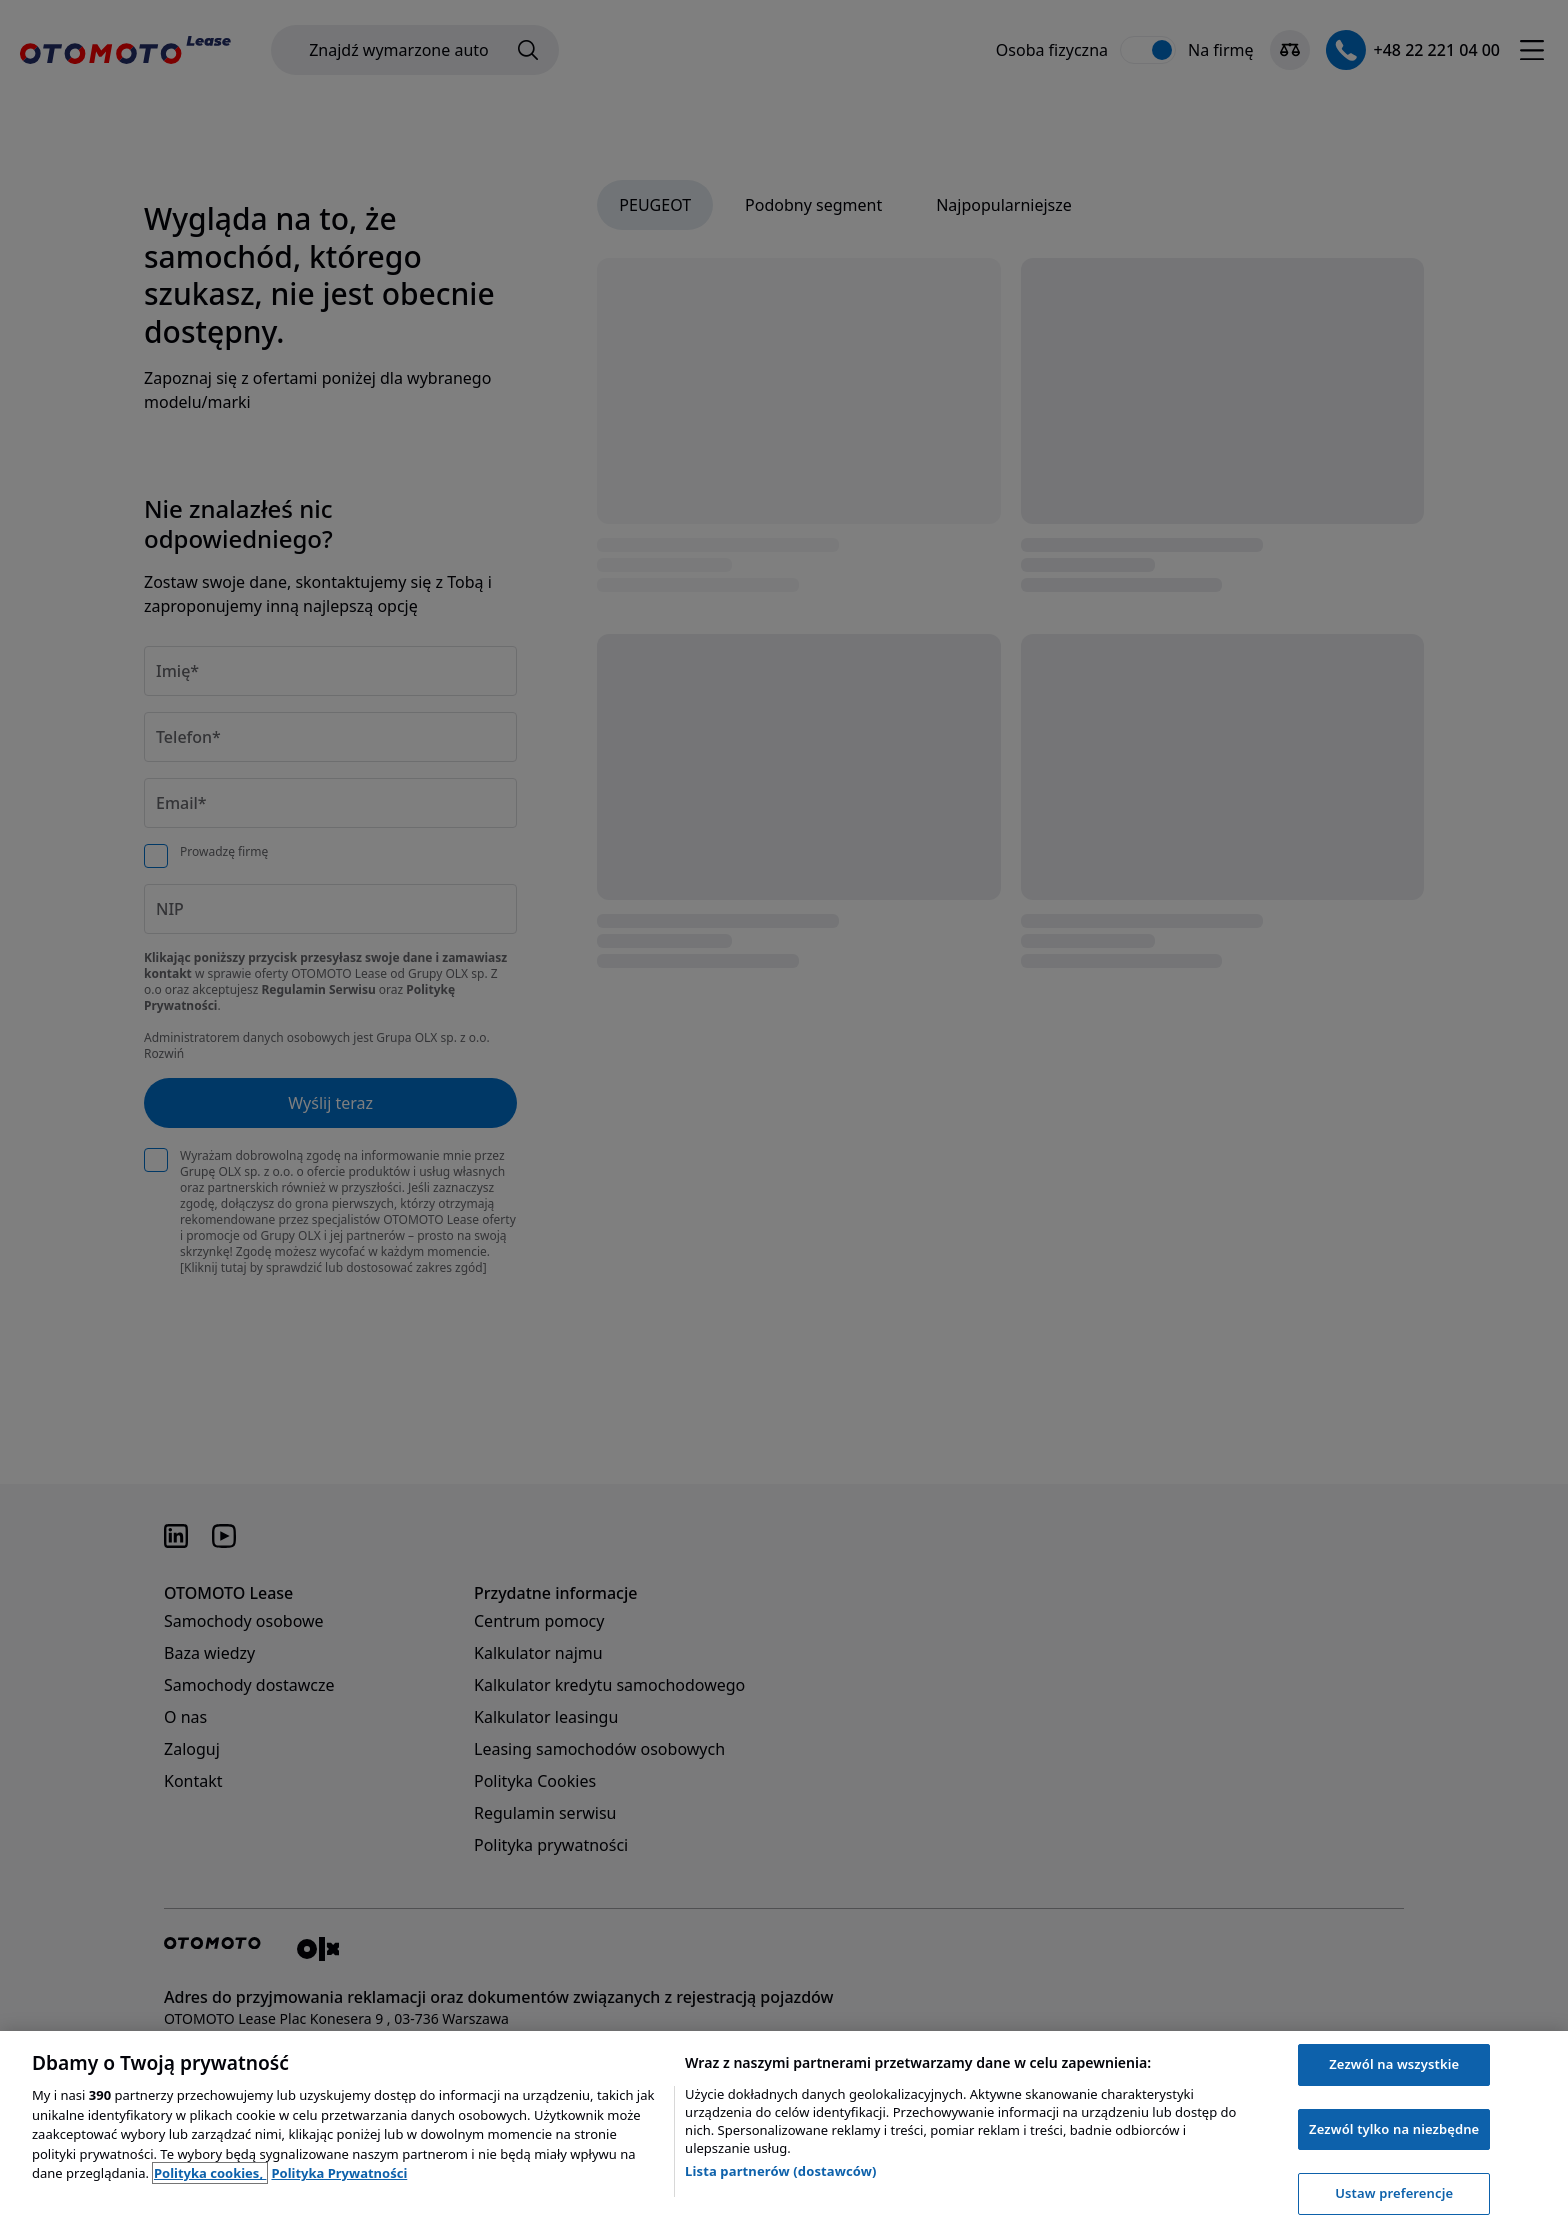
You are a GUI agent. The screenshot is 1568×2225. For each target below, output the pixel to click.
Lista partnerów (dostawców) (781, 2171)
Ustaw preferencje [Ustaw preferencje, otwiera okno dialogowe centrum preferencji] (1394, 2193)
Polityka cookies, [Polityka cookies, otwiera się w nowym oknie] (210, 2173)
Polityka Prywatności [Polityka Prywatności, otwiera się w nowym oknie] (339, 2173)
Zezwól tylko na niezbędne (1394, 2129)
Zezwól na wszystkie (1394, 2064)
